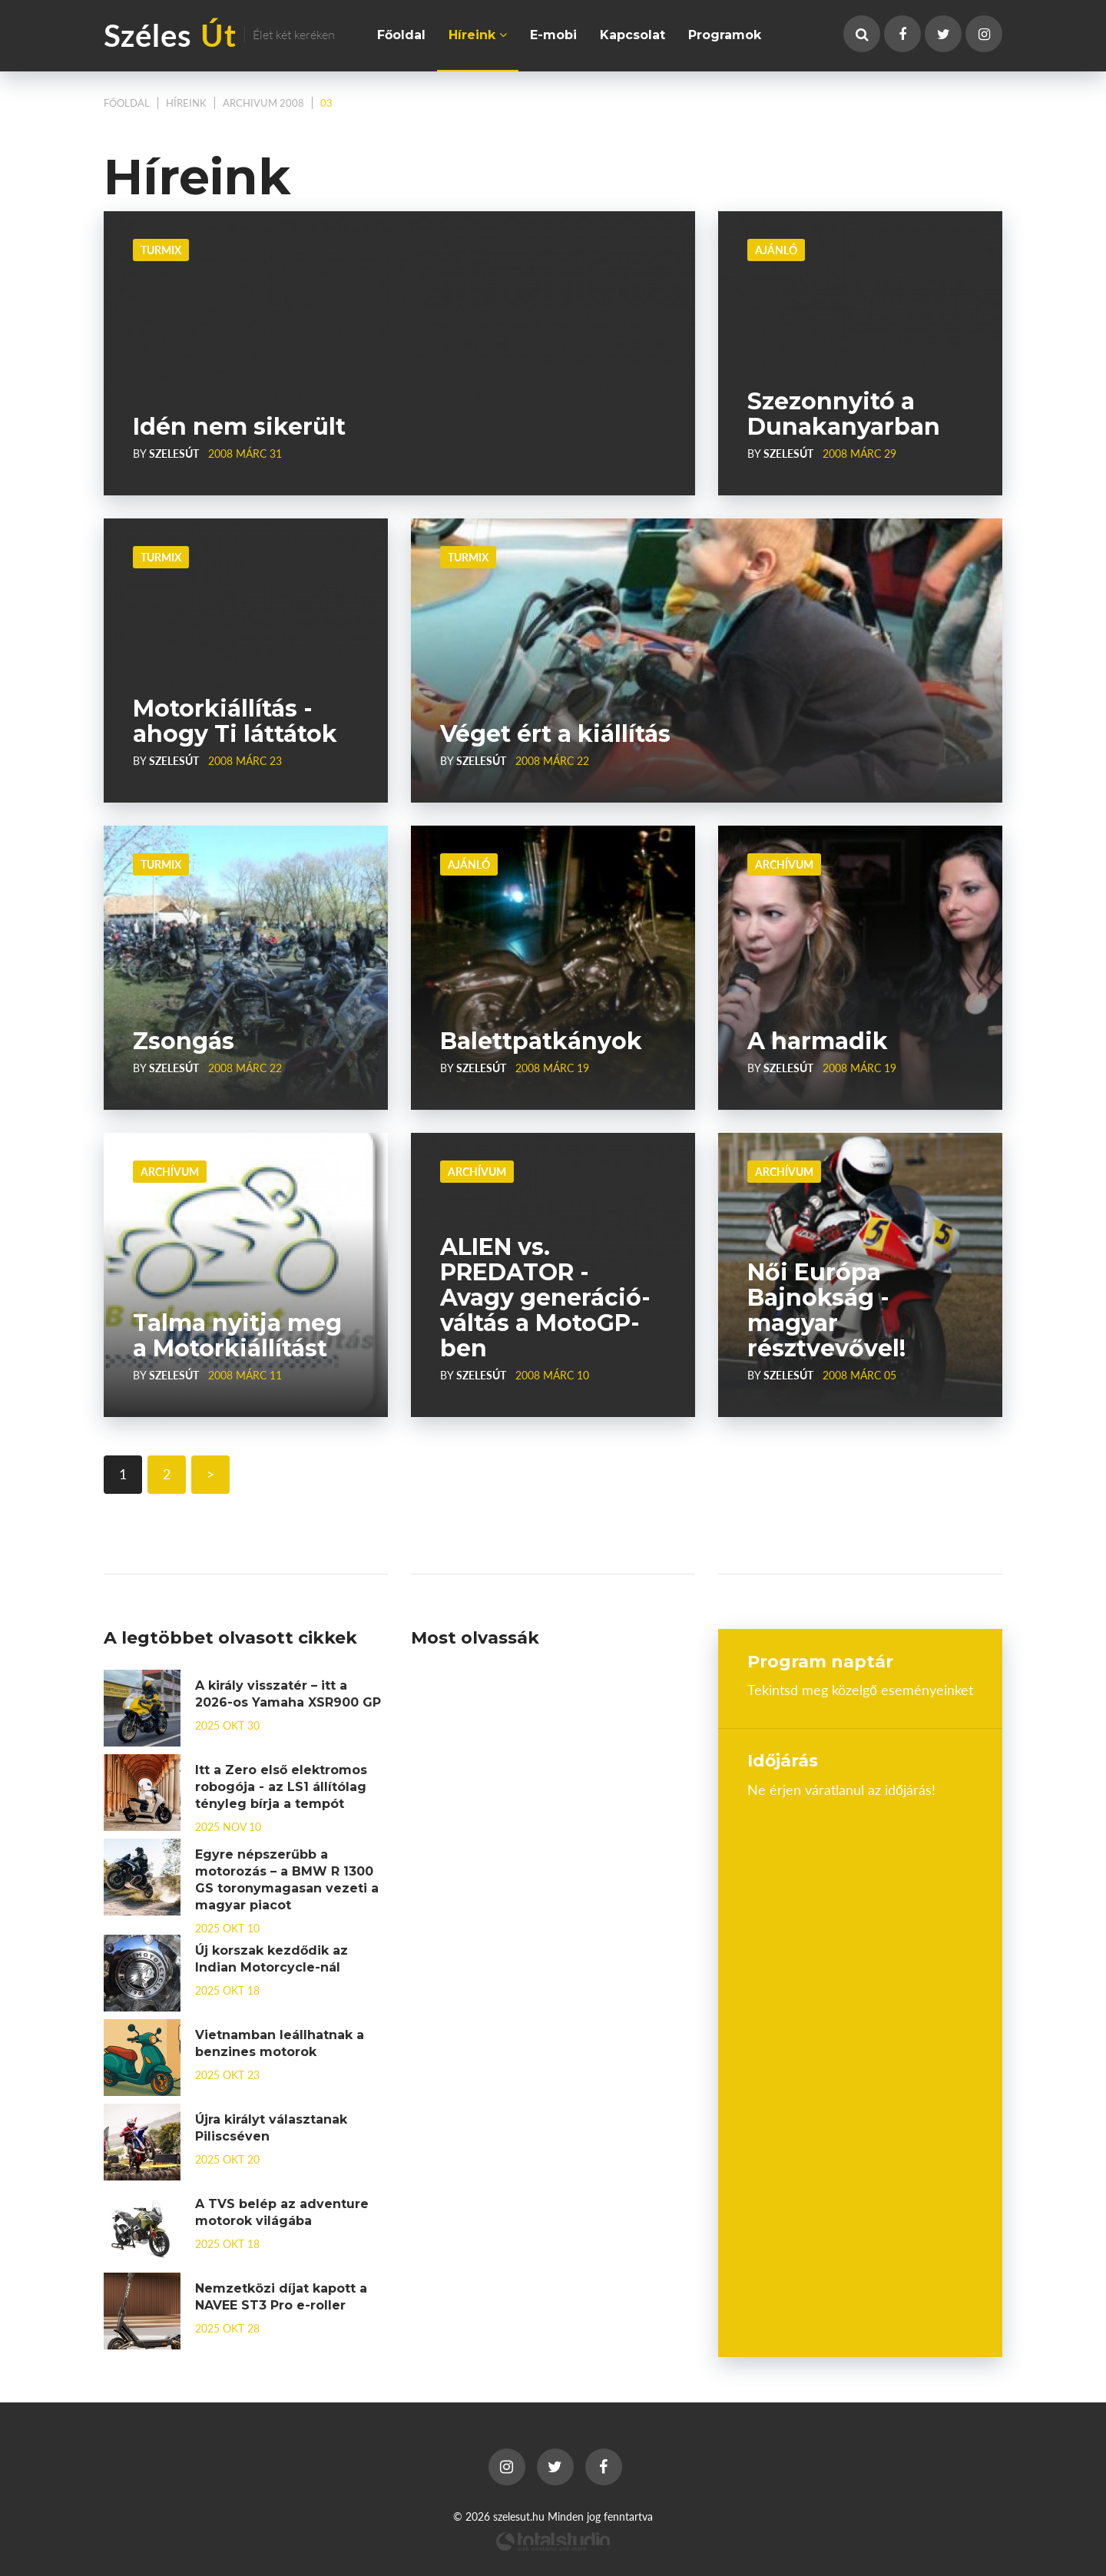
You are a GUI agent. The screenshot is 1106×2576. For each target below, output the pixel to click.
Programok (724, 35)
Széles (219, 34)
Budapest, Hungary (860, 1854)
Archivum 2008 (263, 103)
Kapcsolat (632, 35)
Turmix (161, 249)
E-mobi (553, 35)
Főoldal (401, 35)
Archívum (784, 864)
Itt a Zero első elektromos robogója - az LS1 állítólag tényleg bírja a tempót (281, 1787)
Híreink (478, 35)
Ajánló (776, 249)
